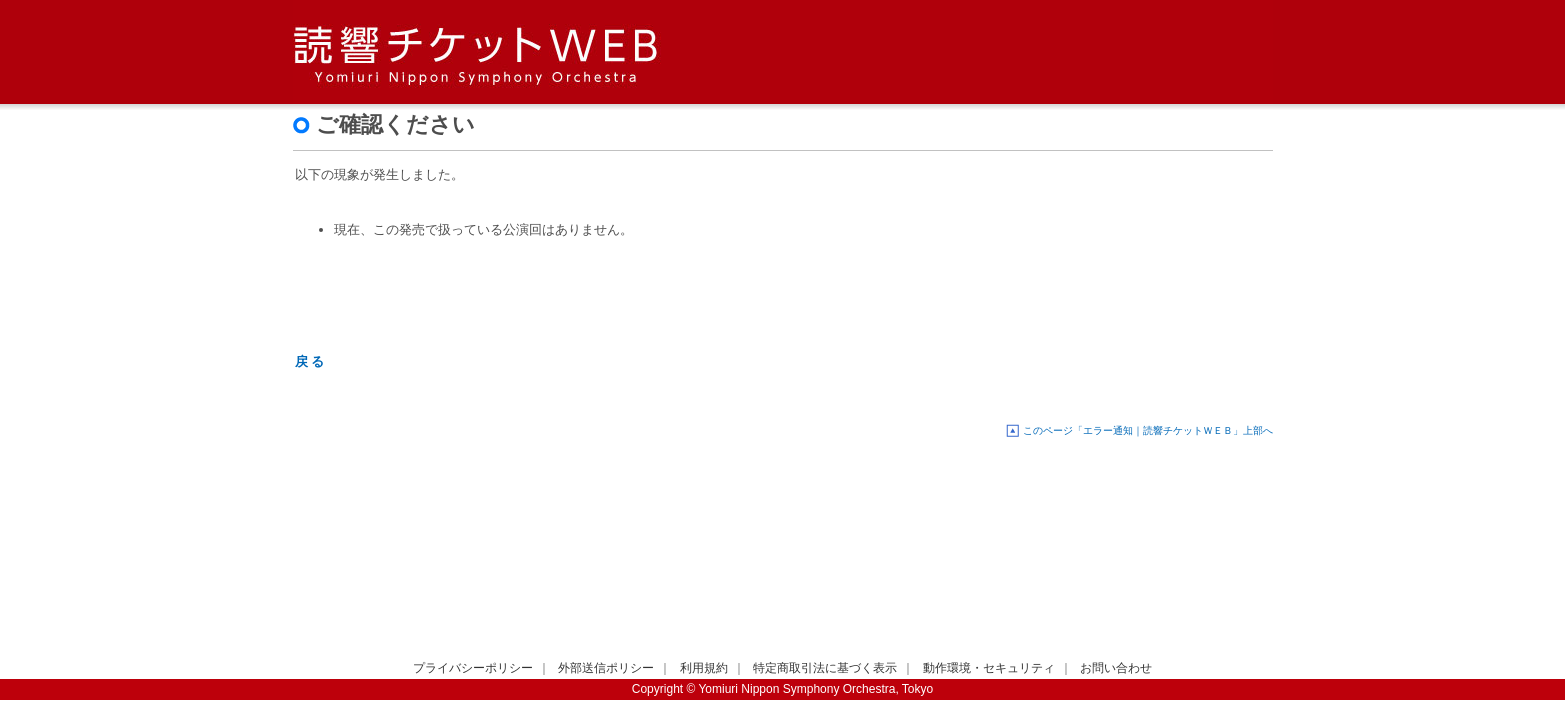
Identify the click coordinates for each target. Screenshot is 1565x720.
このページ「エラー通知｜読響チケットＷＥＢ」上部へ (1148, 430)
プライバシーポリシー (473, 668)
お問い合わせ (1116, 668)
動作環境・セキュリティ (989, 668)
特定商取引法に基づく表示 (825, 668)
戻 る (310, 361)
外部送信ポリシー (606, 668)
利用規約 (704, 668)
